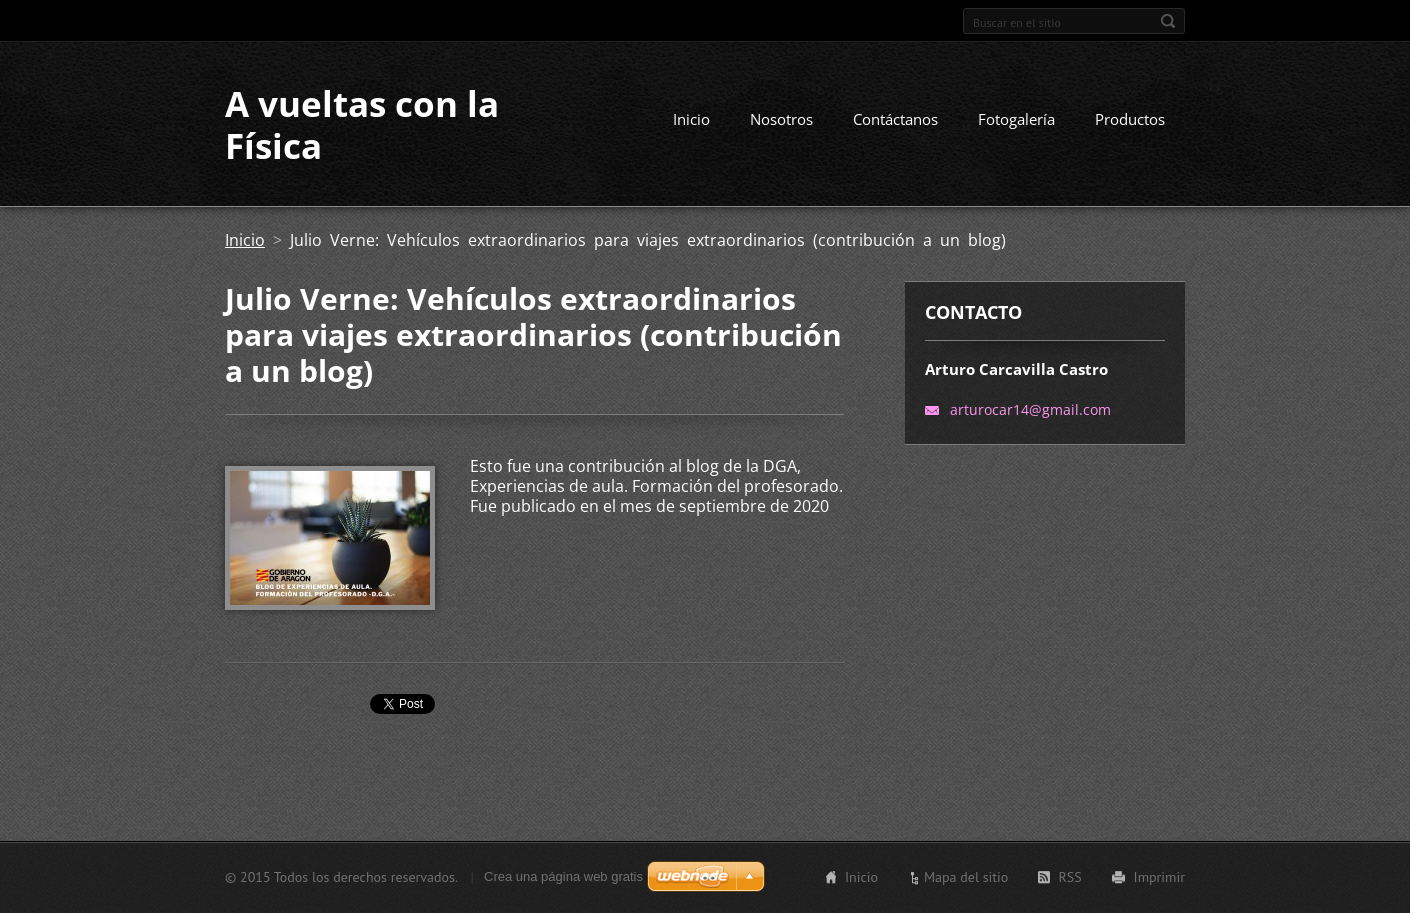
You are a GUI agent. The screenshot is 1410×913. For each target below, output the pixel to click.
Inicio (691, 119)
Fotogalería (1016, 119)
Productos (1130, 119)
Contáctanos (895, 119)
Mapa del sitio (966, 877)
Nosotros (781, 119)
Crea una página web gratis (563, 876)
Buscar (1168, 21)
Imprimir (1159, 877)
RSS (1069, 877)
